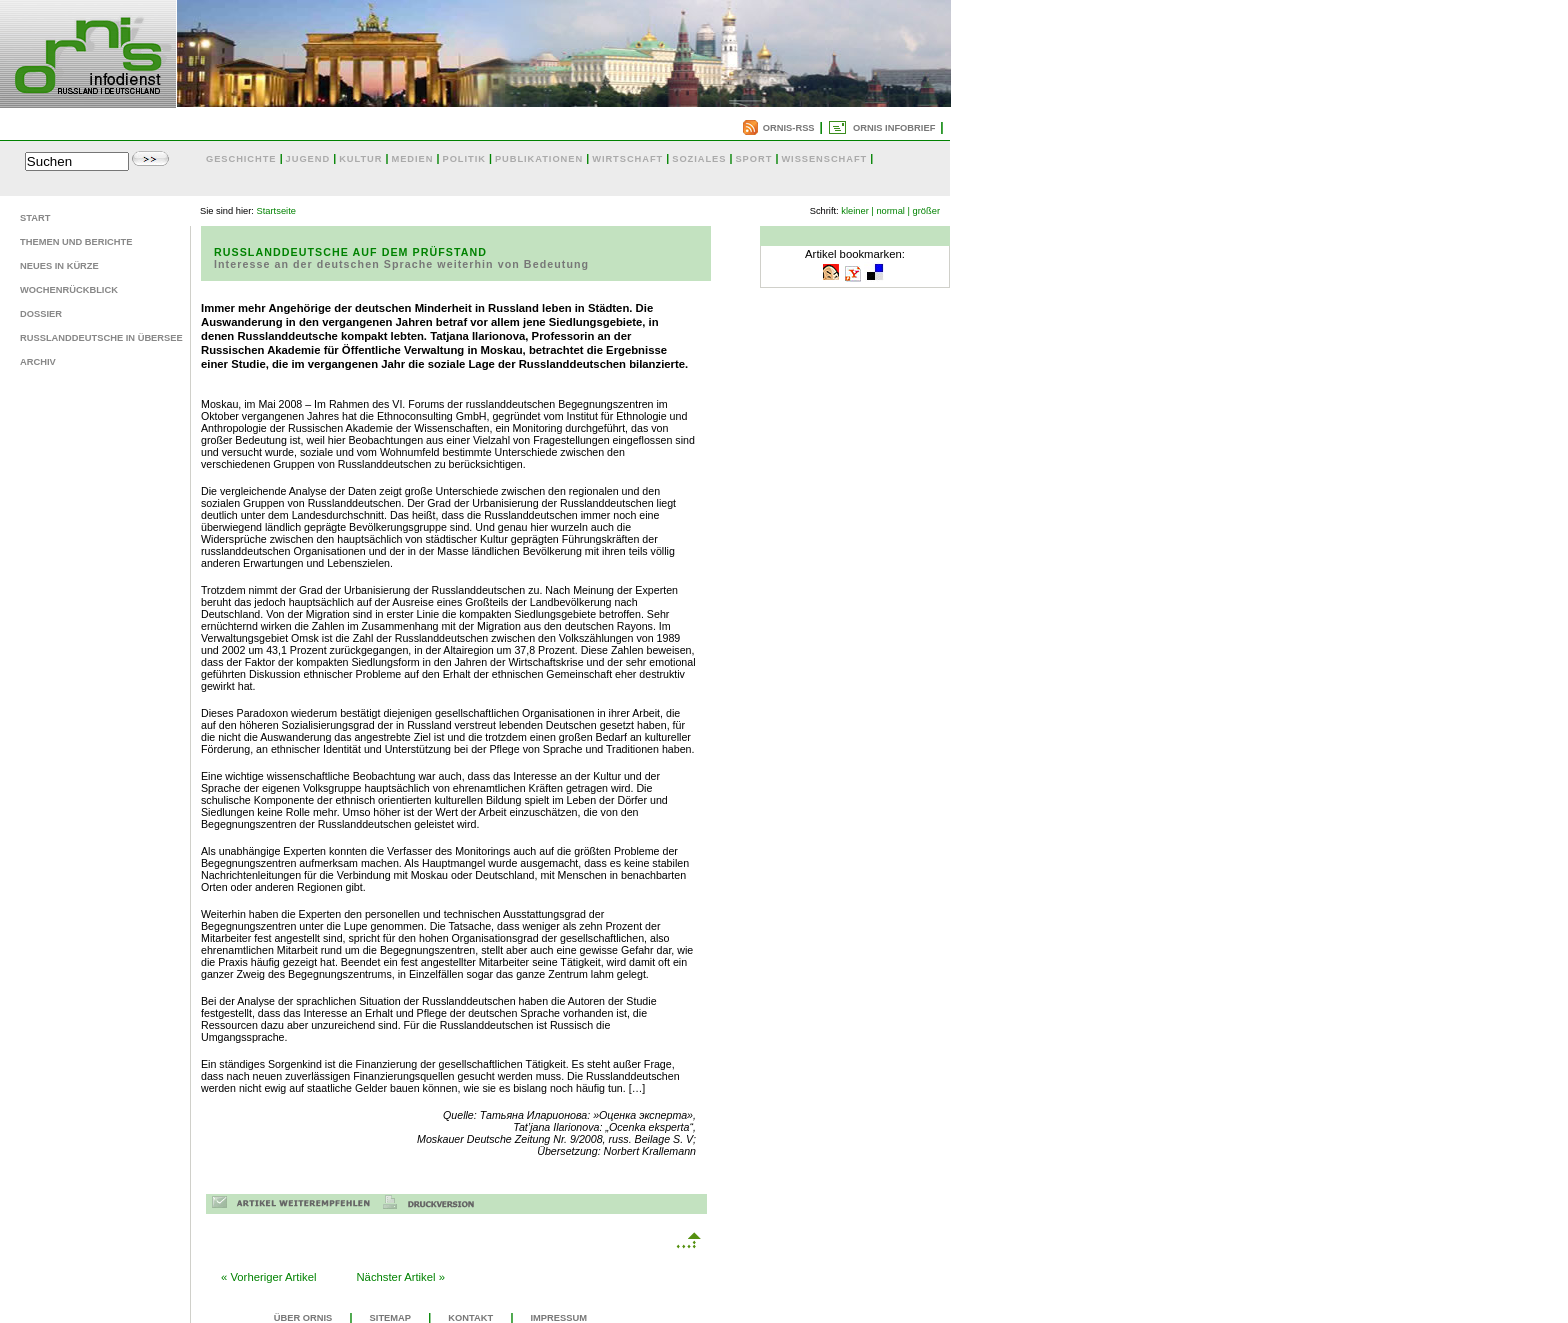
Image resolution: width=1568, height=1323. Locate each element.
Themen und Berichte (76, 242)
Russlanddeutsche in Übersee (101, 338)
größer (926, 211)
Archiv (38, 362)
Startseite (276, 211)
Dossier (41, 314)
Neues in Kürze (59, 266)
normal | (893, 211)
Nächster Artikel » (400, 1277)
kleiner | (857, 211)
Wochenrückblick (69, 290)
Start (35, 218)
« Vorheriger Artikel (268, 1277)
